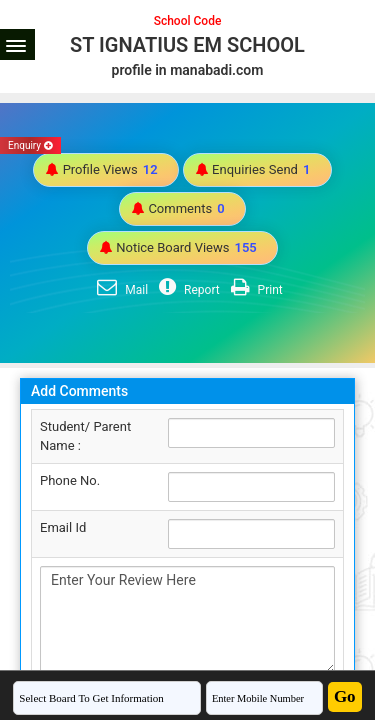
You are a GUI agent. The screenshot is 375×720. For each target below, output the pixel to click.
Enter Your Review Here (187, 620)
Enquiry (30, 145)
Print (254, 290)
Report (187, 290)
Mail (120, 290)
